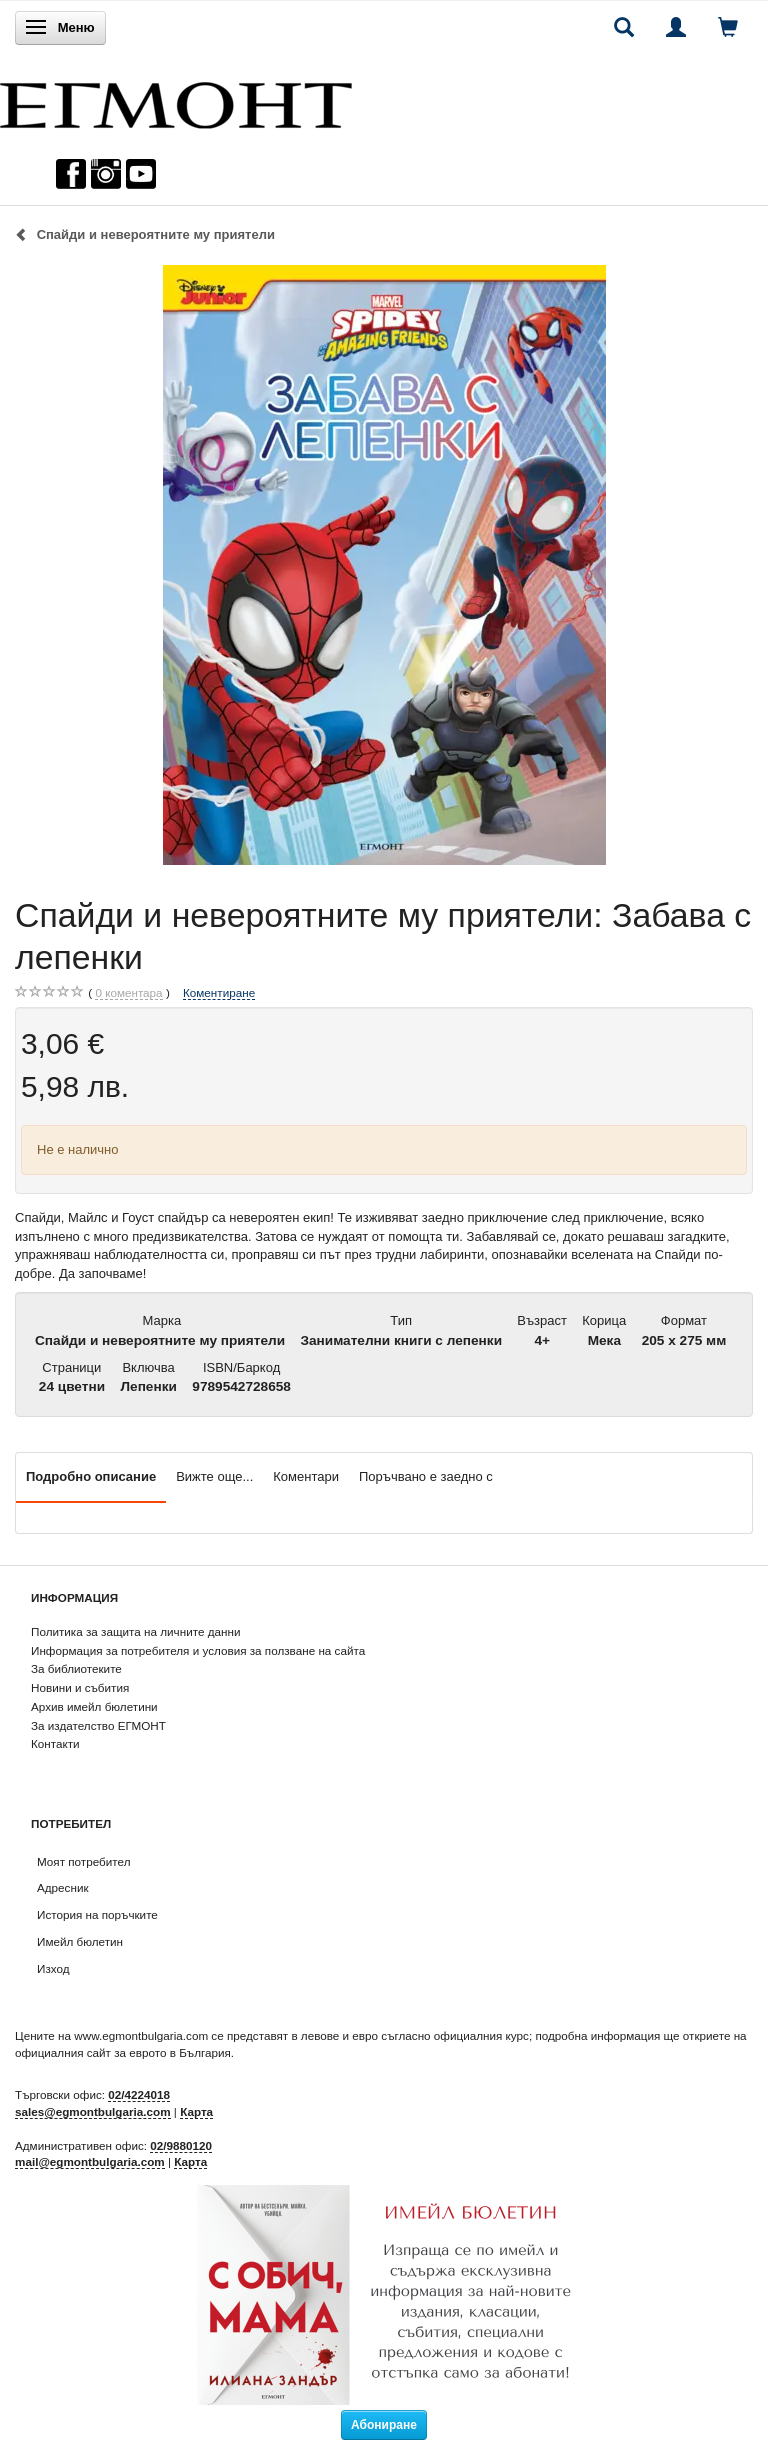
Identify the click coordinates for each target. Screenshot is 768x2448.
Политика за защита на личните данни (135, 1631)
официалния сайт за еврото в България (123, 2052)
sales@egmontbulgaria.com (93, 2111)
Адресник (63, 1887)
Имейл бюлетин (80, 1941)
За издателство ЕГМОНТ (98, 1725)
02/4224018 (139, 2094)
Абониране (384, 2425)
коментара (128, 993)
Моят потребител (83, 1861)
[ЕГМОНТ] (176, 100)
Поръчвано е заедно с (426, 1476)
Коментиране (219, 992)
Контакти (55, 1743)
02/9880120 (181, 2145)
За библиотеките (76, 1668)
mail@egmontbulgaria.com (90, 2161)
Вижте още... (214, 1476)
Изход (53, 1968)
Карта (196, 2111)
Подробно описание (91, 1476)
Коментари (306, 1476)
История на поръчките (97, 1914)
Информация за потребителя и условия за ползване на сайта (198, 1650)
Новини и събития (80, 1687)
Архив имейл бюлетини (94, 1706)
